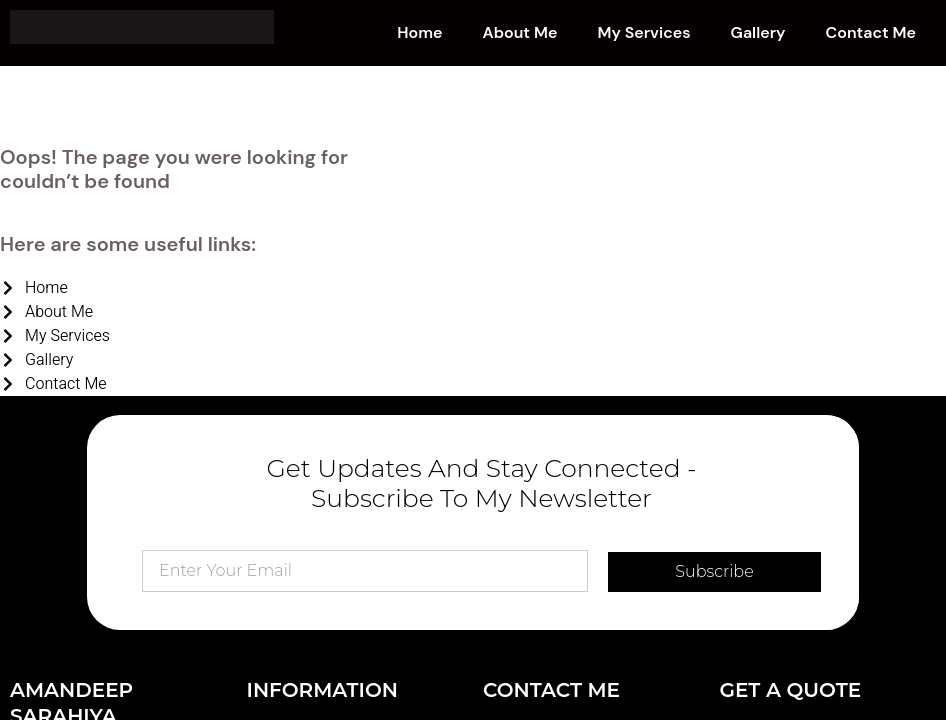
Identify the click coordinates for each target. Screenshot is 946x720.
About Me (520, 32)
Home (419, 32)
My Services (643, 32)
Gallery (758, 32)
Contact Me (871, 32)
